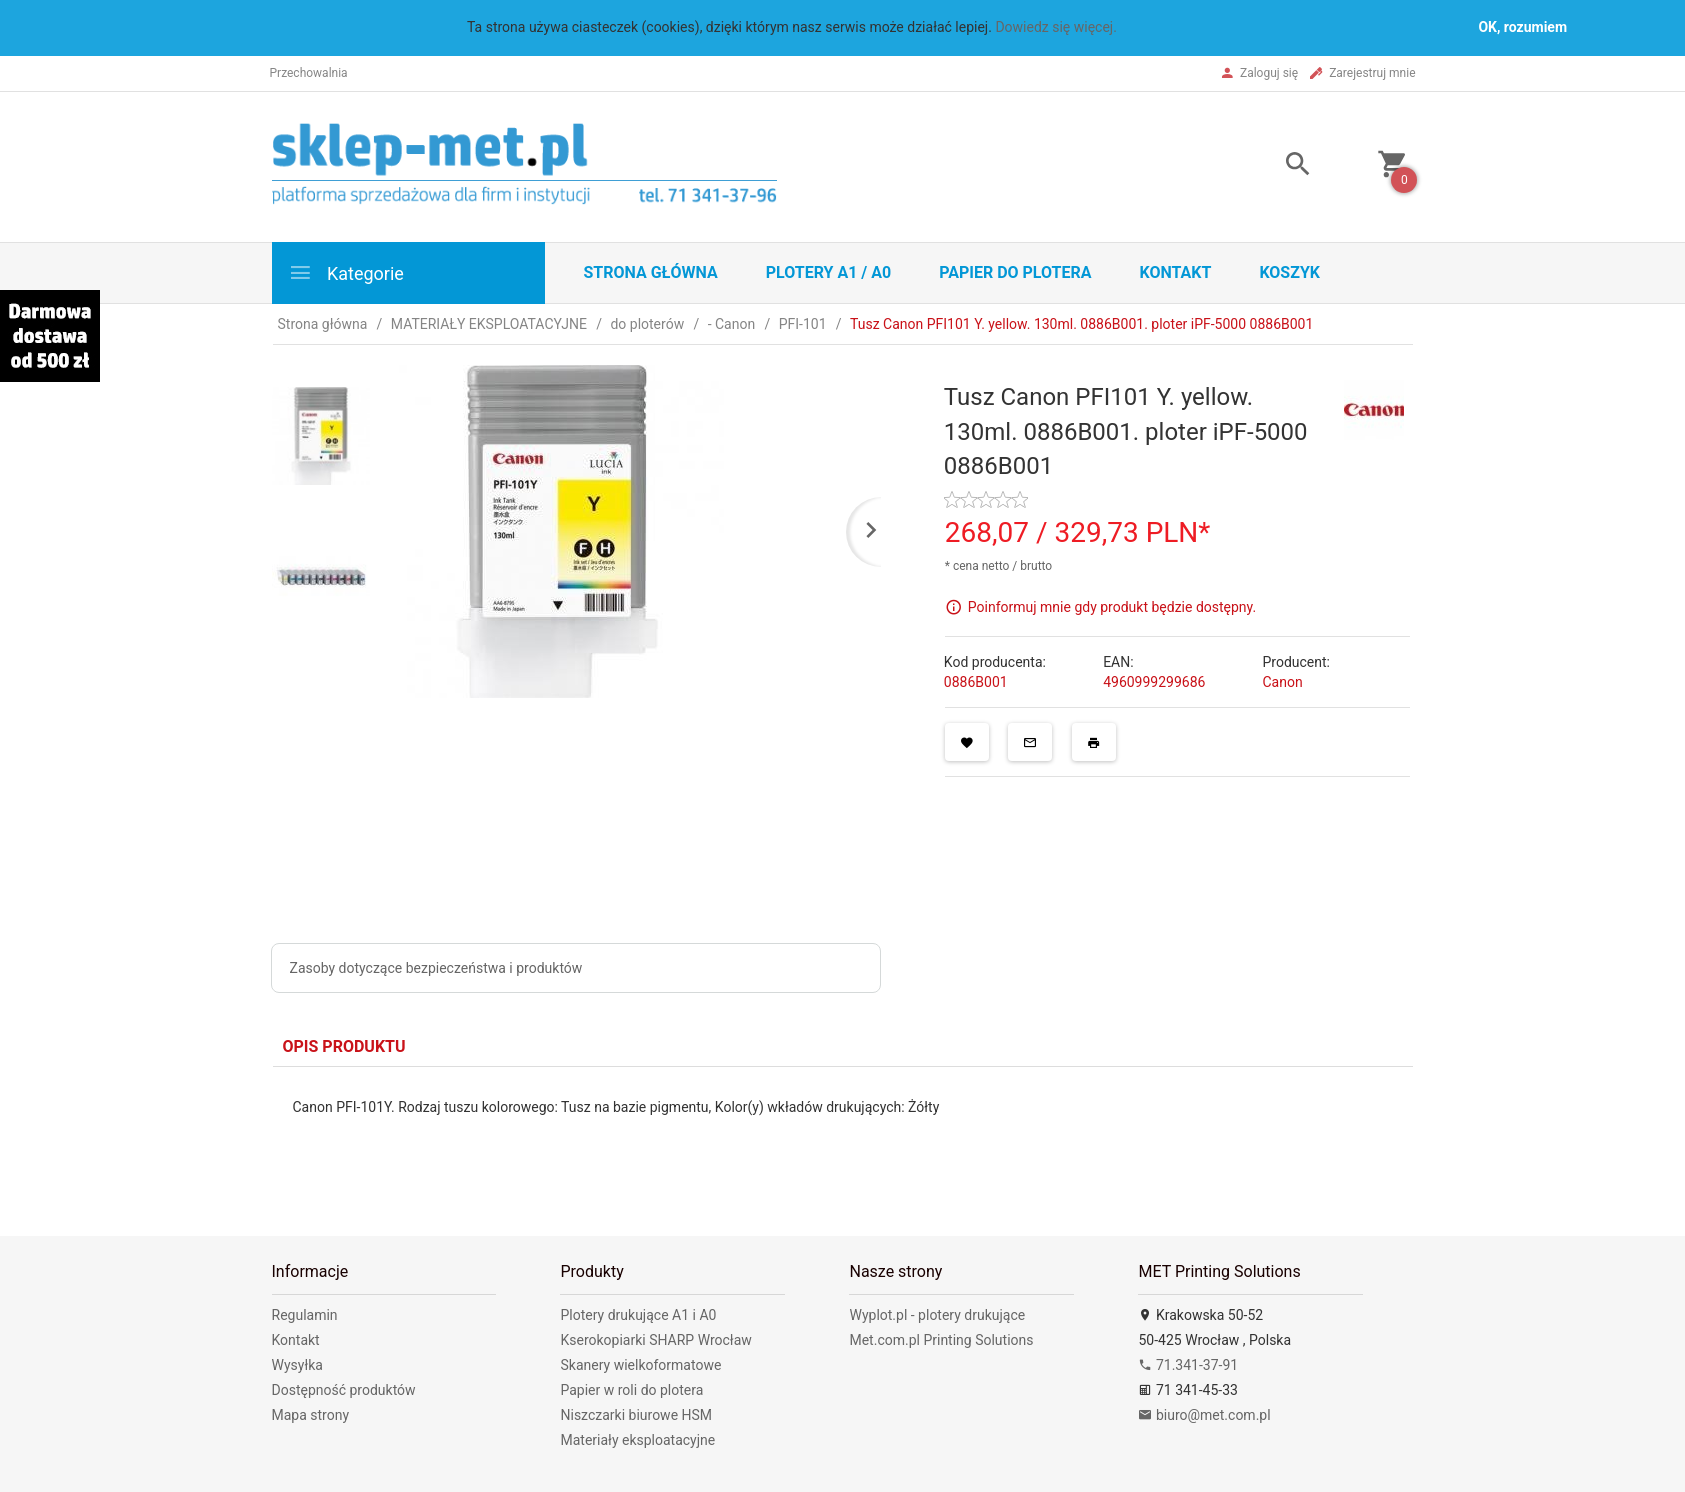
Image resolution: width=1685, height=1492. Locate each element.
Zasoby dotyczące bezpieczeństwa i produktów (436, 968)
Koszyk (1289, 272)
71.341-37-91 (1188, 1365)
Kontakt (1175, 272)
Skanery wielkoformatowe (640, 1365)
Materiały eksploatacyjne (637, 1440)
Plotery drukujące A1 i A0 (638, 1315)
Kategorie (346, 272)
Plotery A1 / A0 (828, 272)
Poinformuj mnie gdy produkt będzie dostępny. (1112, 607)
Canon (1282, 682)
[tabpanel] (843, 1136)
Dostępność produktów (344, 1390)
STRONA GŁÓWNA (651, 272)
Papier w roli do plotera (631, 1390)
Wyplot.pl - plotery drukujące (937, 1315)
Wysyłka (297, 1365)
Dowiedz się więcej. (1056, 27)
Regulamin (305, 1315)
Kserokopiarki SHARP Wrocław (655, 1340)
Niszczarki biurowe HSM (636, 1415)
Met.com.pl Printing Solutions (941, 1340)
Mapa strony (311, 1415)
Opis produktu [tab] (344, 1046)
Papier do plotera (1015, 272)
